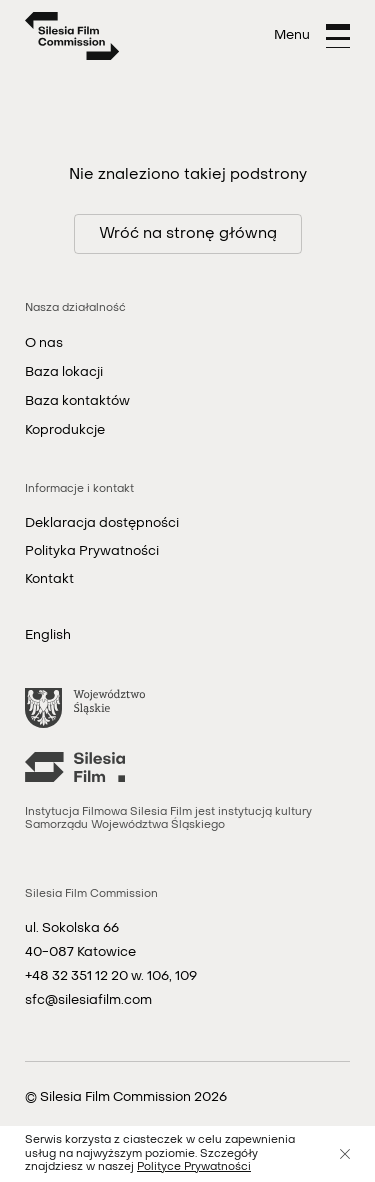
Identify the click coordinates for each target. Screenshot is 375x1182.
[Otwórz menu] (312, 36)
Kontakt (49, 579)
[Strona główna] (72, 36)
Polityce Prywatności (194, 1167)
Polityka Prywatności (92, 551)
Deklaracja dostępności (102, 523)
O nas (44, 343)
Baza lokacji (64, 372)
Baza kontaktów (77, 401)
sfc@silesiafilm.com (88, 1000)
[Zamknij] (345, 1154)
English (48, 635)
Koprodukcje (65, 430)
